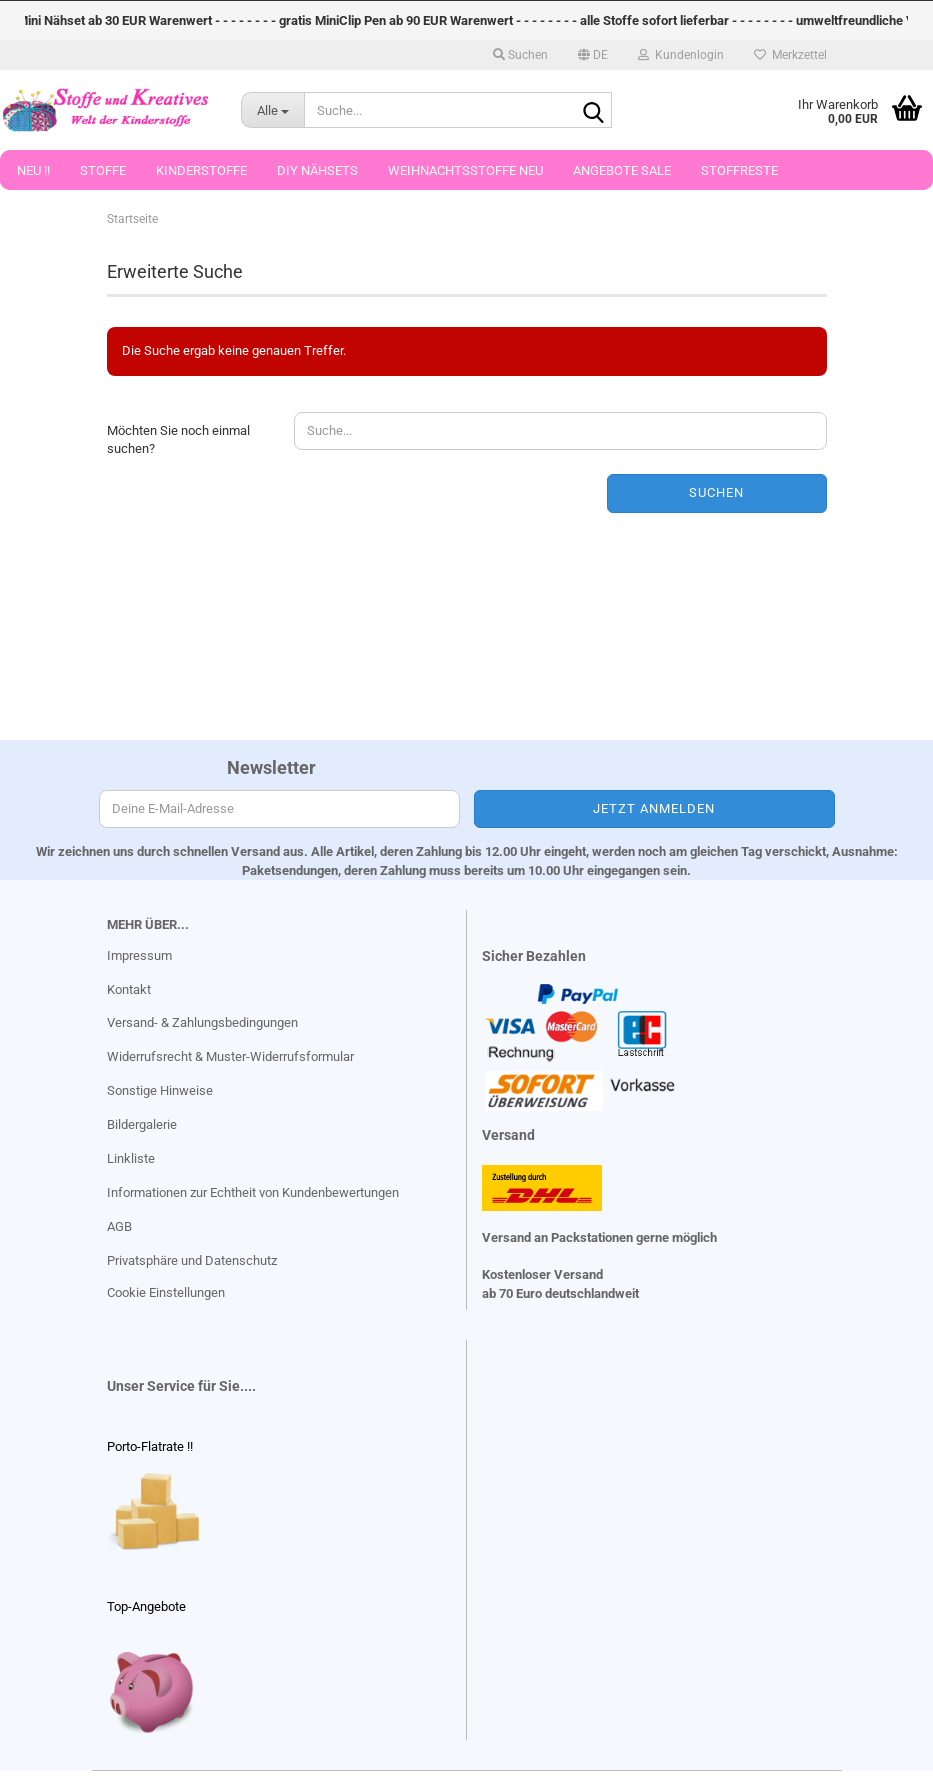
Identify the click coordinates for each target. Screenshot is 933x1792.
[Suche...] (273, 110)
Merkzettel (790, 55)
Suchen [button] (520, 55)
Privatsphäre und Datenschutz (192, 1260)
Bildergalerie (142, 1124)
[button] (593, 55)
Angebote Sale (622, 170)
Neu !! (33, 170)
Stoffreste (739, 170)
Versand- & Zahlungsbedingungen (202, 1022)
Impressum (139, 955)
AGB (119, 1226)
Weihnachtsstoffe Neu (465, 170)
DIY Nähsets (317, 170)
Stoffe (103, 170)
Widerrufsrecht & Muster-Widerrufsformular (230, 1056)
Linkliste (131, 1158)
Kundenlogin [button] (681, 55)
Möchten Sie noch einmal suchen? (178, 440)
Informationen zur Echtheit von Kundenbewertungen (253, 1192)
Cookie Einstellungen (166, 1292)
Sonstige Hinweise (160, 1090)
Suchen (716, 492)
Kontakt (129, 989)
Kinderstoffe (201, 170)
